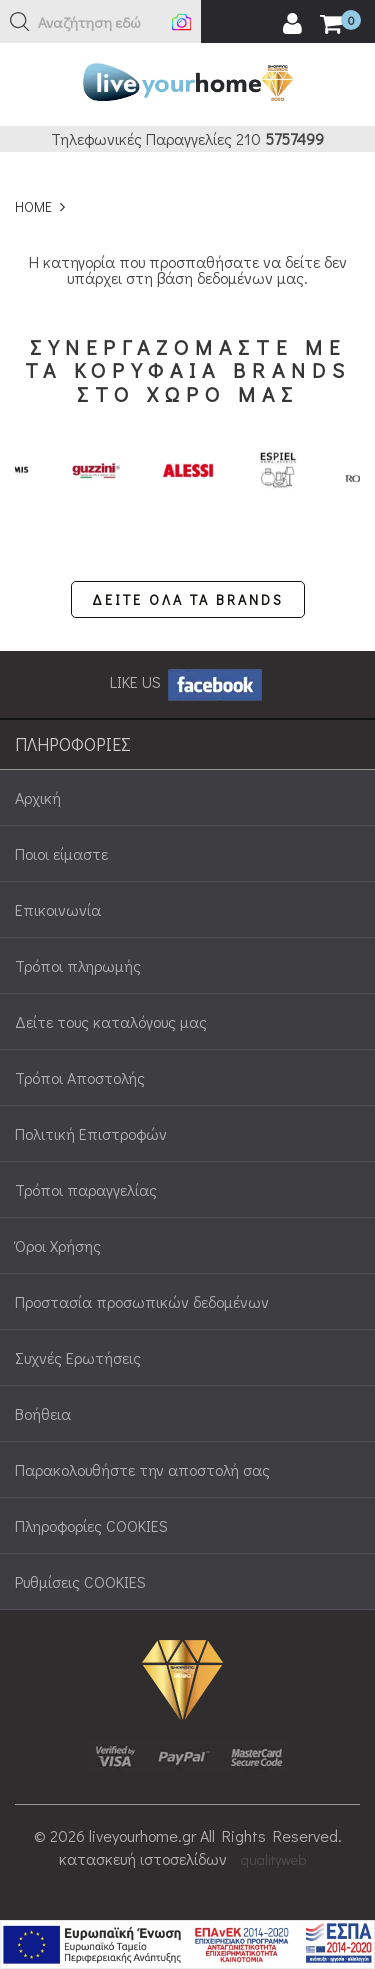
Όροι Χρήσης (58, 1245)
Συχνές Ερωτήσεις (78, 1357)
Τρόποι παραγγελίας (86, 1189)
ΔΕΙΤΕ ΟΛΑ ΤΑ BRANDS (188, 599)
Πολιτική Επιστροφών (91, 1133)
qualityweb (273, 1859)
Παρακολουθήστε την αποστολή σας (142, 1469)
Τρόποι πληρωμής (78, 965)
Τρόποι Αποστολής (80, 1077)
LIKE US (187, 681)
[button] (20, 22)
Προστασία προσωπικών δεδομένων (142, 1301)
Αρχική (38, 797)
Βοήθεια (43, 1413)
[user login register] (292, 24)
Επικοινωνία (58, 909)
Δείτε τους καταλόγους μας (111, 1021)
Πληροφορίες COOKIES (91, 1525)
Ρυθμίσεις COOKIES (80, 1581)
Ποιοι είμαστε (61, 853)
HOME (33, 206)
